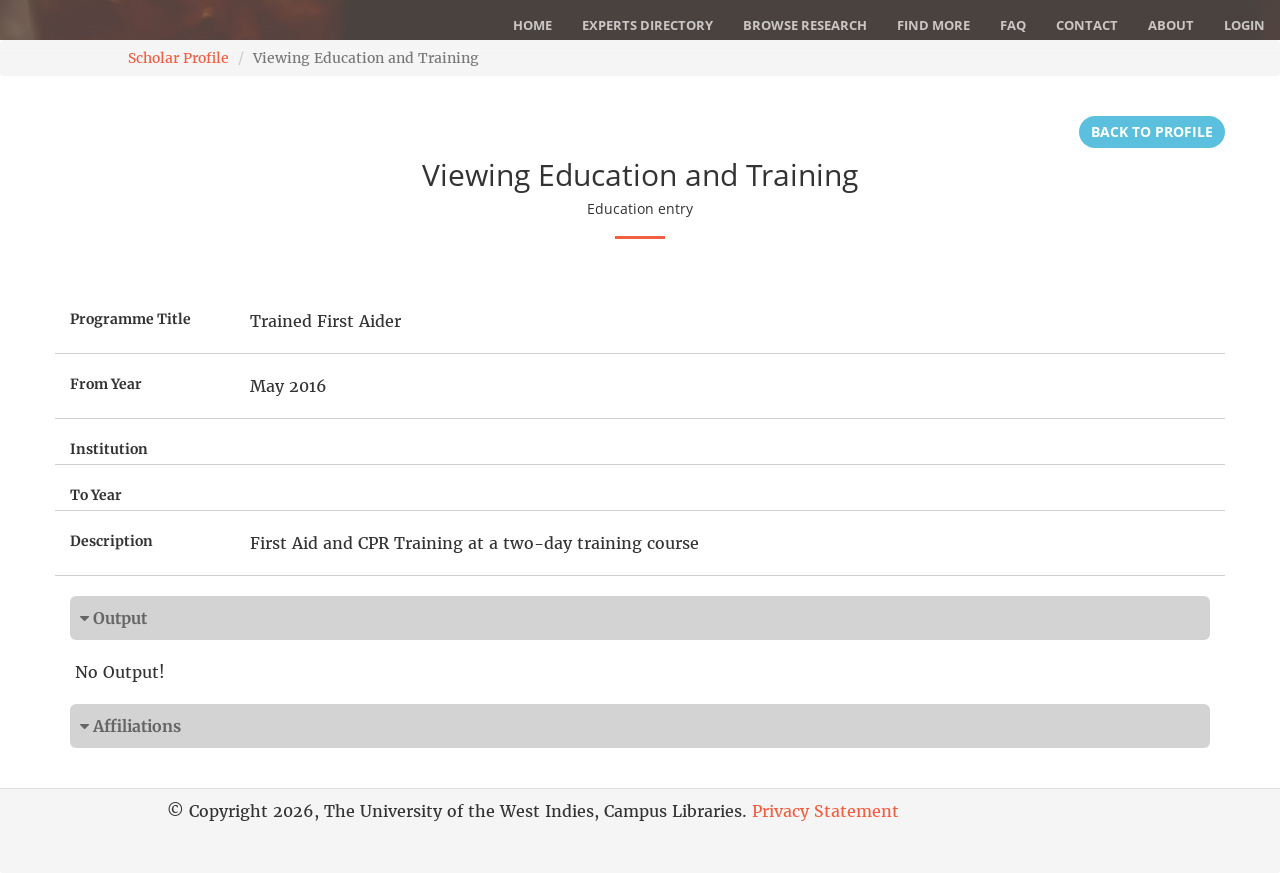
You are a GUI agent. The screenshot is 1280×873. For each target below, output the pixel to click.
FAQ (1013, 25)
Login (1244, 25)
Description (111, 541)
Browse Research (805, 25)
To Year (96, 495)
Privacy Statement (825, 811)
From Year (106, 384)
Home (532, 25)
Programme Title (130, 319)
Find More (933, 25)
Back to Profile (1152, 131)
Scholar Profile (178, 58)
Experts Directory (647, 25)
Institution (109, 449)
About (1171, 25)
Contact (1087, 25)
